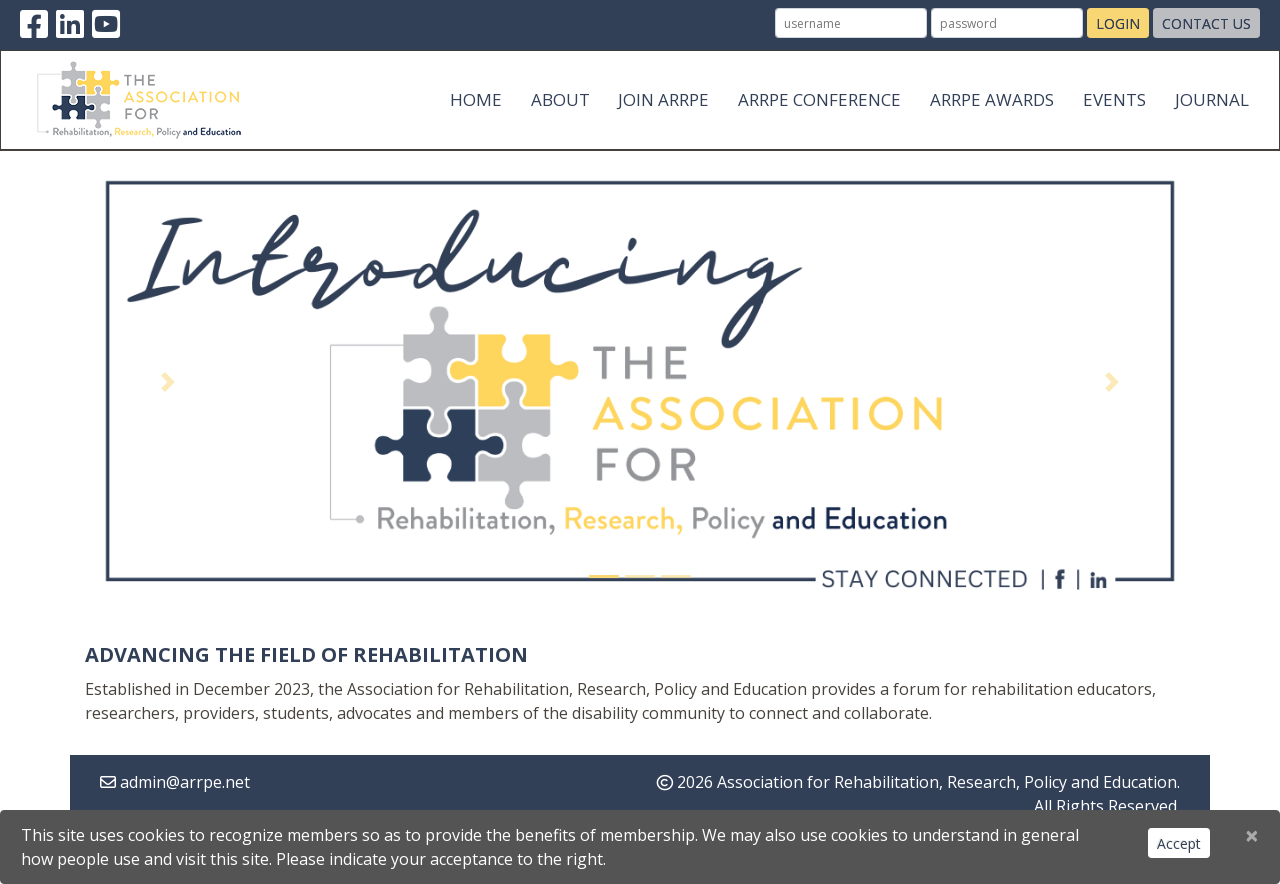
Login (1118, 23)
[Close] (1252, 835)
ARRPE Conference (819, 99)
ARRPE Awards (992, 99)
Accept (1179, 843)
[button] (168, 382)
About (560, 99)
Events (1114, 99)
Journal (1212, 99)
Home (476, 99)
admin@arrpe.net (185, 782)
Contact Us (1206, 23)
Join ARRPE (663, 99)
